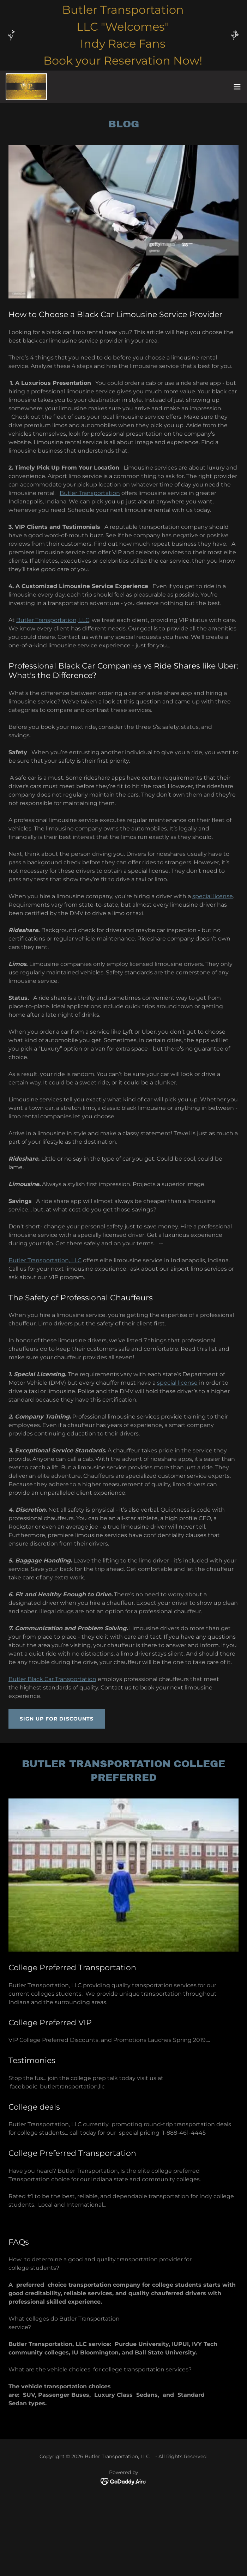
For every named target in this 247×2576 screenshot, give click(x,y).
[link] (26, 86)
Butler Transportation (90, 493)
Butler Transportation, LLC (52, 620)
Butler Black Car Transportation (52, 1679)
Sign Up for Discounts (57, 1719)
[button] (237, 87)
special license (212, 896)
